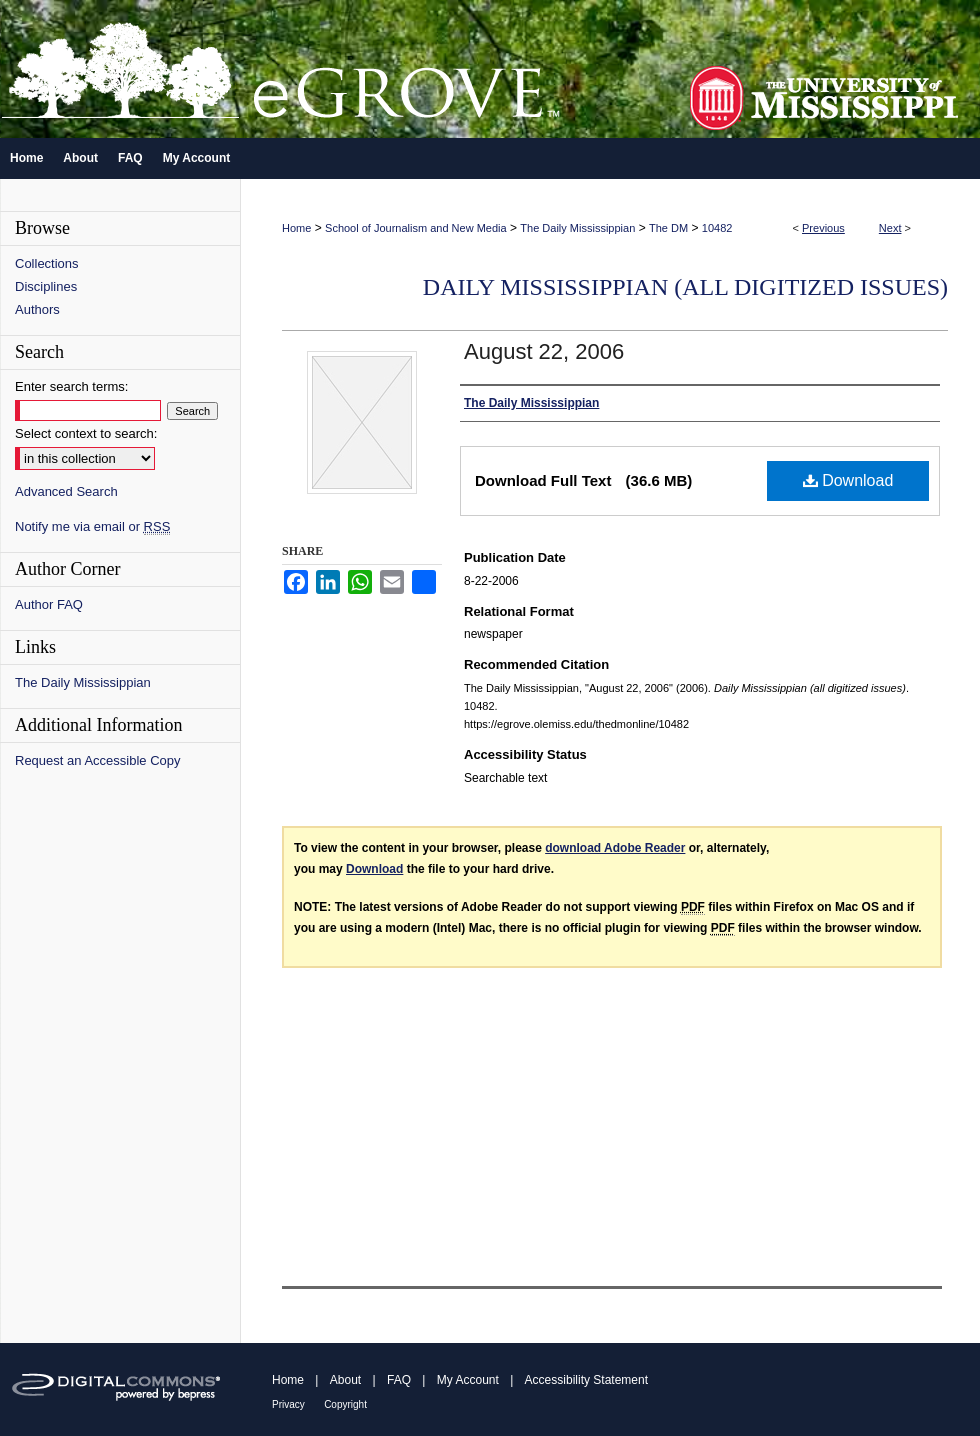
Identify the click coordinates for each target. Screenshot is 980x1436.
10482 (717, 228)
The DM (668, 228)
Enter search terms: (71, 386)
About (345, 1380)
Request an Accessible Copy (97, 760)
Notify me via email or (92, 526)
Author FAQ (49, 604)
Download (848, 480)
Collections (47, 263)
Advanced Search (66, 491)
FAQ (399, 1380)
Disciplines (46, 286)
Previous (823, 228)
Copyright (345, 1404)
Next (890, 228)
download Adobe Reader (615, 848)
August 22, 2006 (544, 351)
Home (296, 228)
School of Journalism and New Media (416, 228)
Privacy (288, 1404)
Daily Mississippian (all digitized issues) (685, 287)
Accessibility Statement (586, 1380)
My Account (468, 1380)
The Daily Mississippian (577, 228)
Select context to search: (86, 433)
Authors (37, 309)
